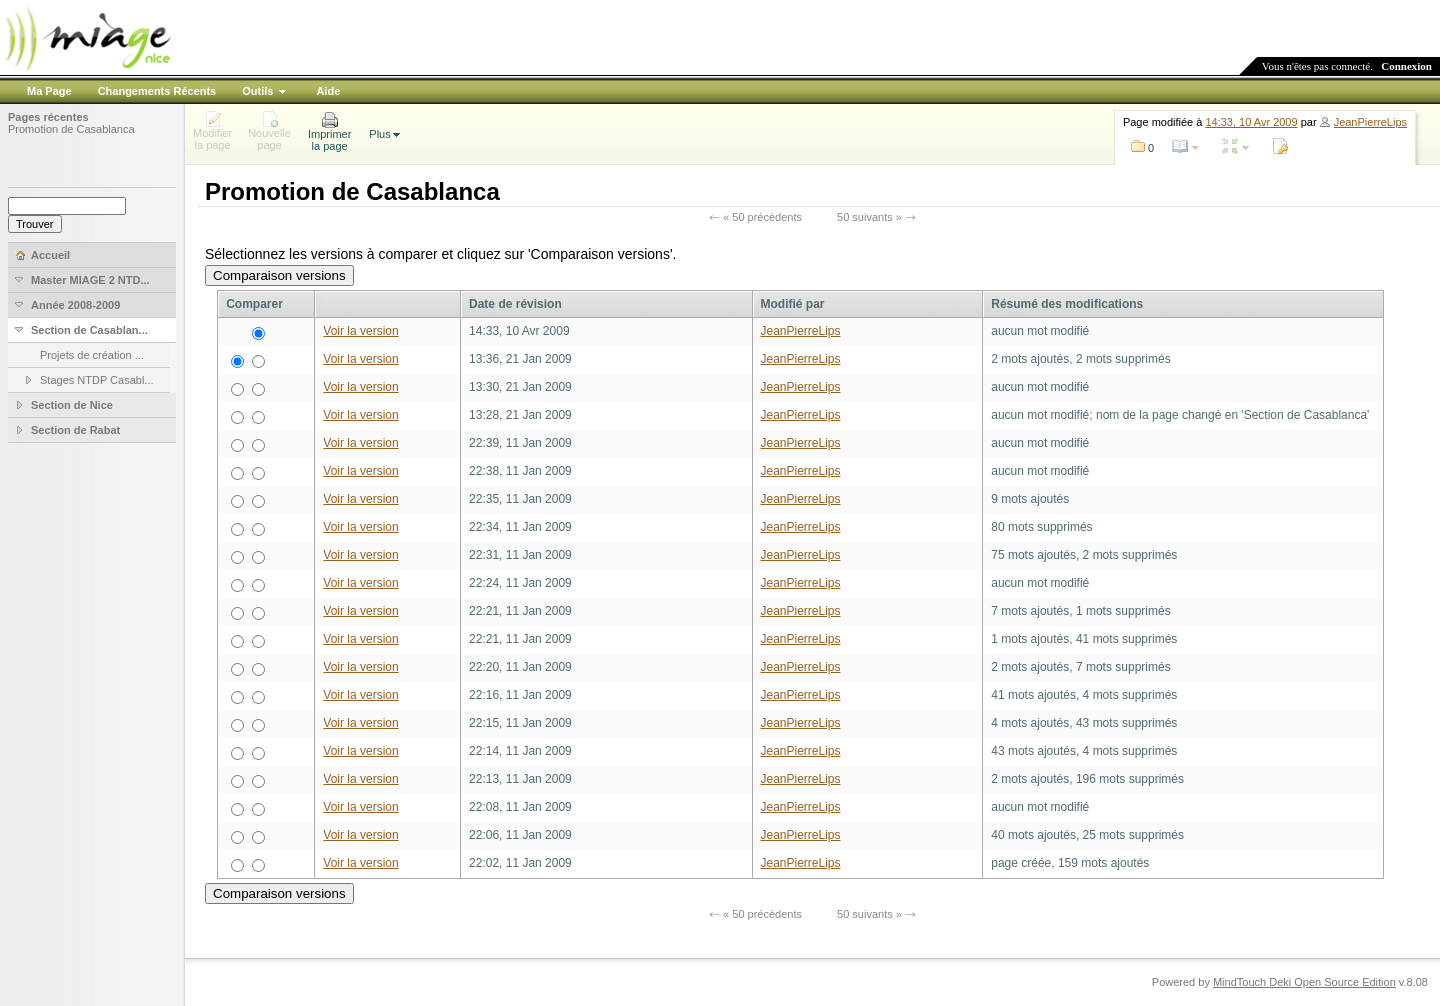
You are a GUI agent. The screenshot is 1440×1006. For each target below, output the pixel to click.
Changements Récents (157, 91)
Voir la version (360, 331)
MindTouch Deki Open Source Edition (1304, 982)
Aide (328, 91)
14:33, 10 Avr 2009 (1251, 122)
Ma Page (49, 91)
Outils (257, 91)
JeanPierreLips (1370, 122)
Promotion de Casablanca (71, 129)
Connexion (1406, 66)
